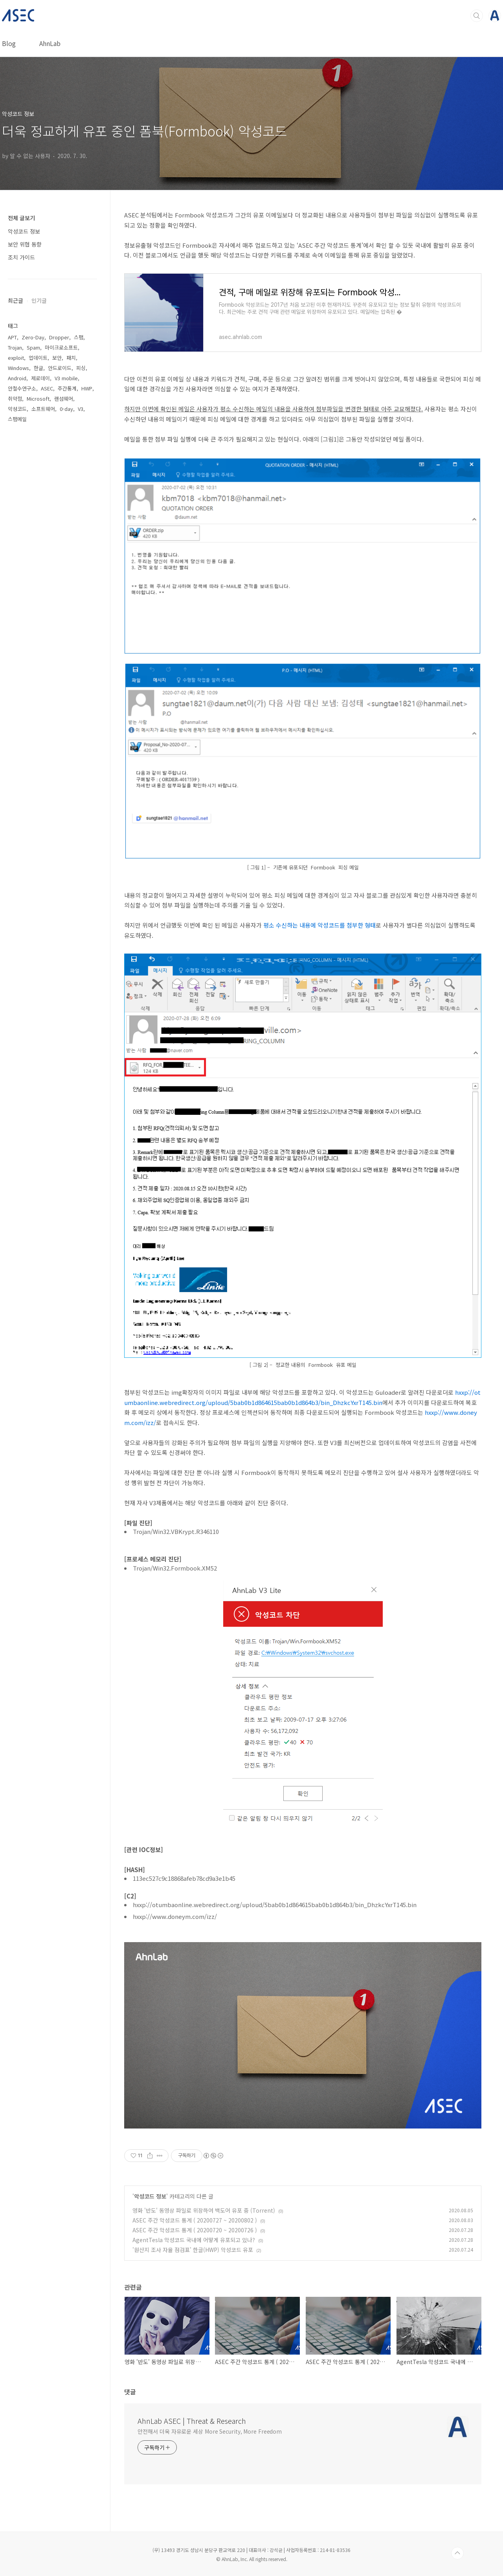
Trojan (15, 347)
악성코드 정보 (150, 2196)
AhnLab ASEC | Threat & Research (192, 2420)
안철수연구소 (22, 388)
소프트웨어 (43, 408)
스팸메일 (17, 419)
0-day (66, 408)
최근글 (15, 300)
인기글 (39, 300)
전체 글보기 (21, 218)
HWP (86, 388)
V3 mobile (66, 378)
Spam (33, 347)
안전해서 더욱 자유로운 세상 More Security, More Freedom (210, 2431)
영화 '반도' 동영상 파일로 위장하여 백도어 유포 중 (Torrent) (203, 2210)
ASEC (47, 388)
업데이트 (38, 357)
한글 (38, 368)
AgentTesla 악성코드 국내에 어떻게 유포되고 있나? (193, 2240)
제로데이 (40, 378)
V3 (80, 408)
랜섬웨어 (63, 398)
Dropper (59, 337)
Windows (18, 368)
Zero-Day (33, 337)
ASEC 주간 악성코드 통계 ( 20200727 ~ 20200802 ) (194, 2220)
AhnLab (50, 43)
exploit (16, 357)
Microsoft (38, 398)
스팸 (78, 337)
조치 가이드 (21, 257)
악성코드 (17, 408)
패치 (71, 357)
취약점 (15, 398)
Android (17, 378)
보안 (57, 357)
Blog (9, 43)
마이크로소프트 (61, 347)
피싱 (81, 368)
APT (12, 337)
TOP (457, 2553)
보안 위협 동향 (25, 244)
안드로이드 (60, 368)
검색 (477, 16)
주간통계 (67, 388)
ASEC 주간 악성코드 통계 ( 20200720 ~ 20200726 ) (194, 2230)
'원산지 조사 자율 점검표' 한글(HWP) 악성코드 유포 (192, 2250)
